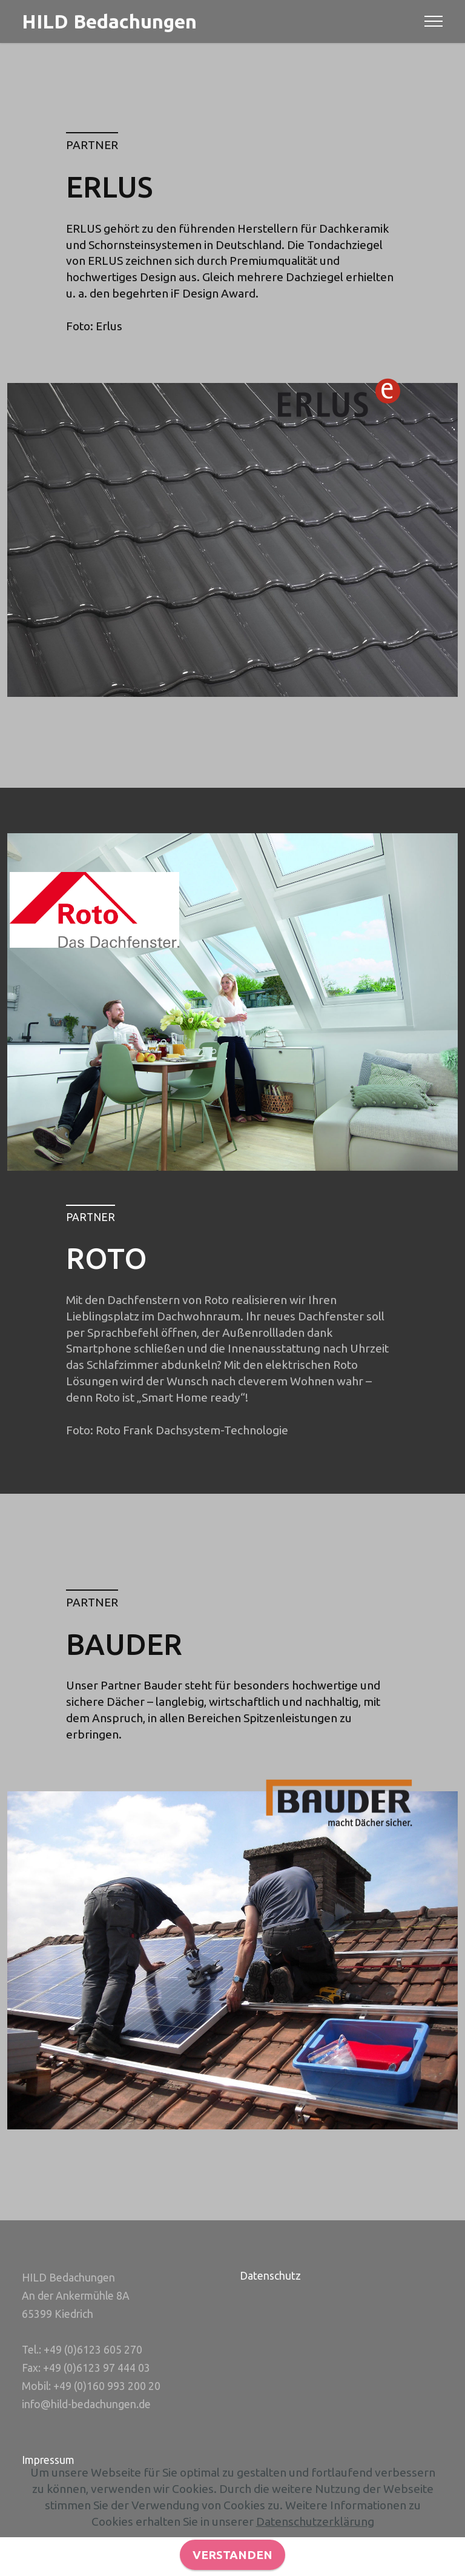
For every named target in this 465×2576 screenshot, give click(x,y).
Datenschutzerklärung (315, 2557)
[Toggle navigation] (433, 21)
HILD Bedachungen (109, 21)
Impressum (48, 2460)
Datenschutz (270, 2275)
